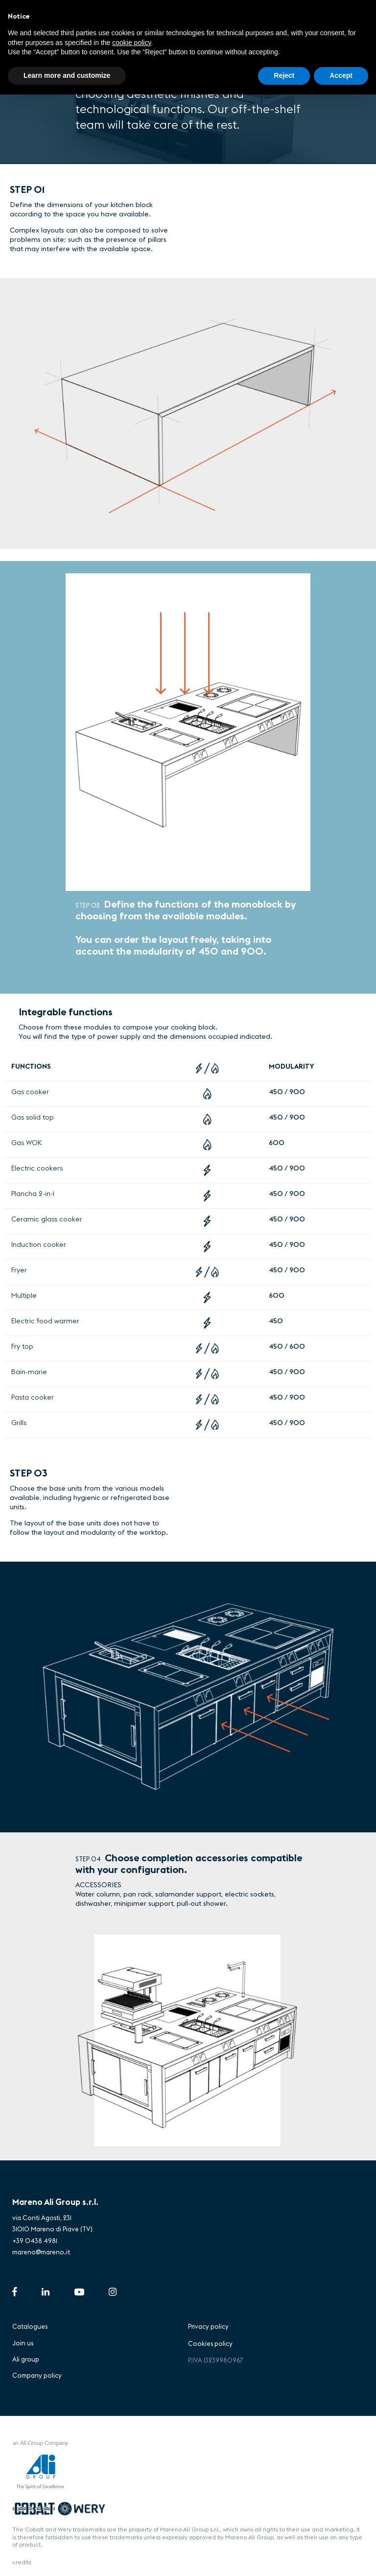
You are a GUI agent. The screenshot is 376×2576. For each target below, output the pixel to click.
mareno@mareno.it (41, 2252)
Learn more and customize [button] (67, 75)
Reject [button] (284, 75)
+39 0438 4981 (34, 2241)
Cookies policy (210, 2343)
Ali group (25, 2359)
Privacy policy (208, 2326)
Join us (22, 2343)
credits (21, 2562)
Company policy (37, 2375)
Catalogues (29, 2326)
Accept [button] (340, 75)
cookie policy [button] (131, 43)
